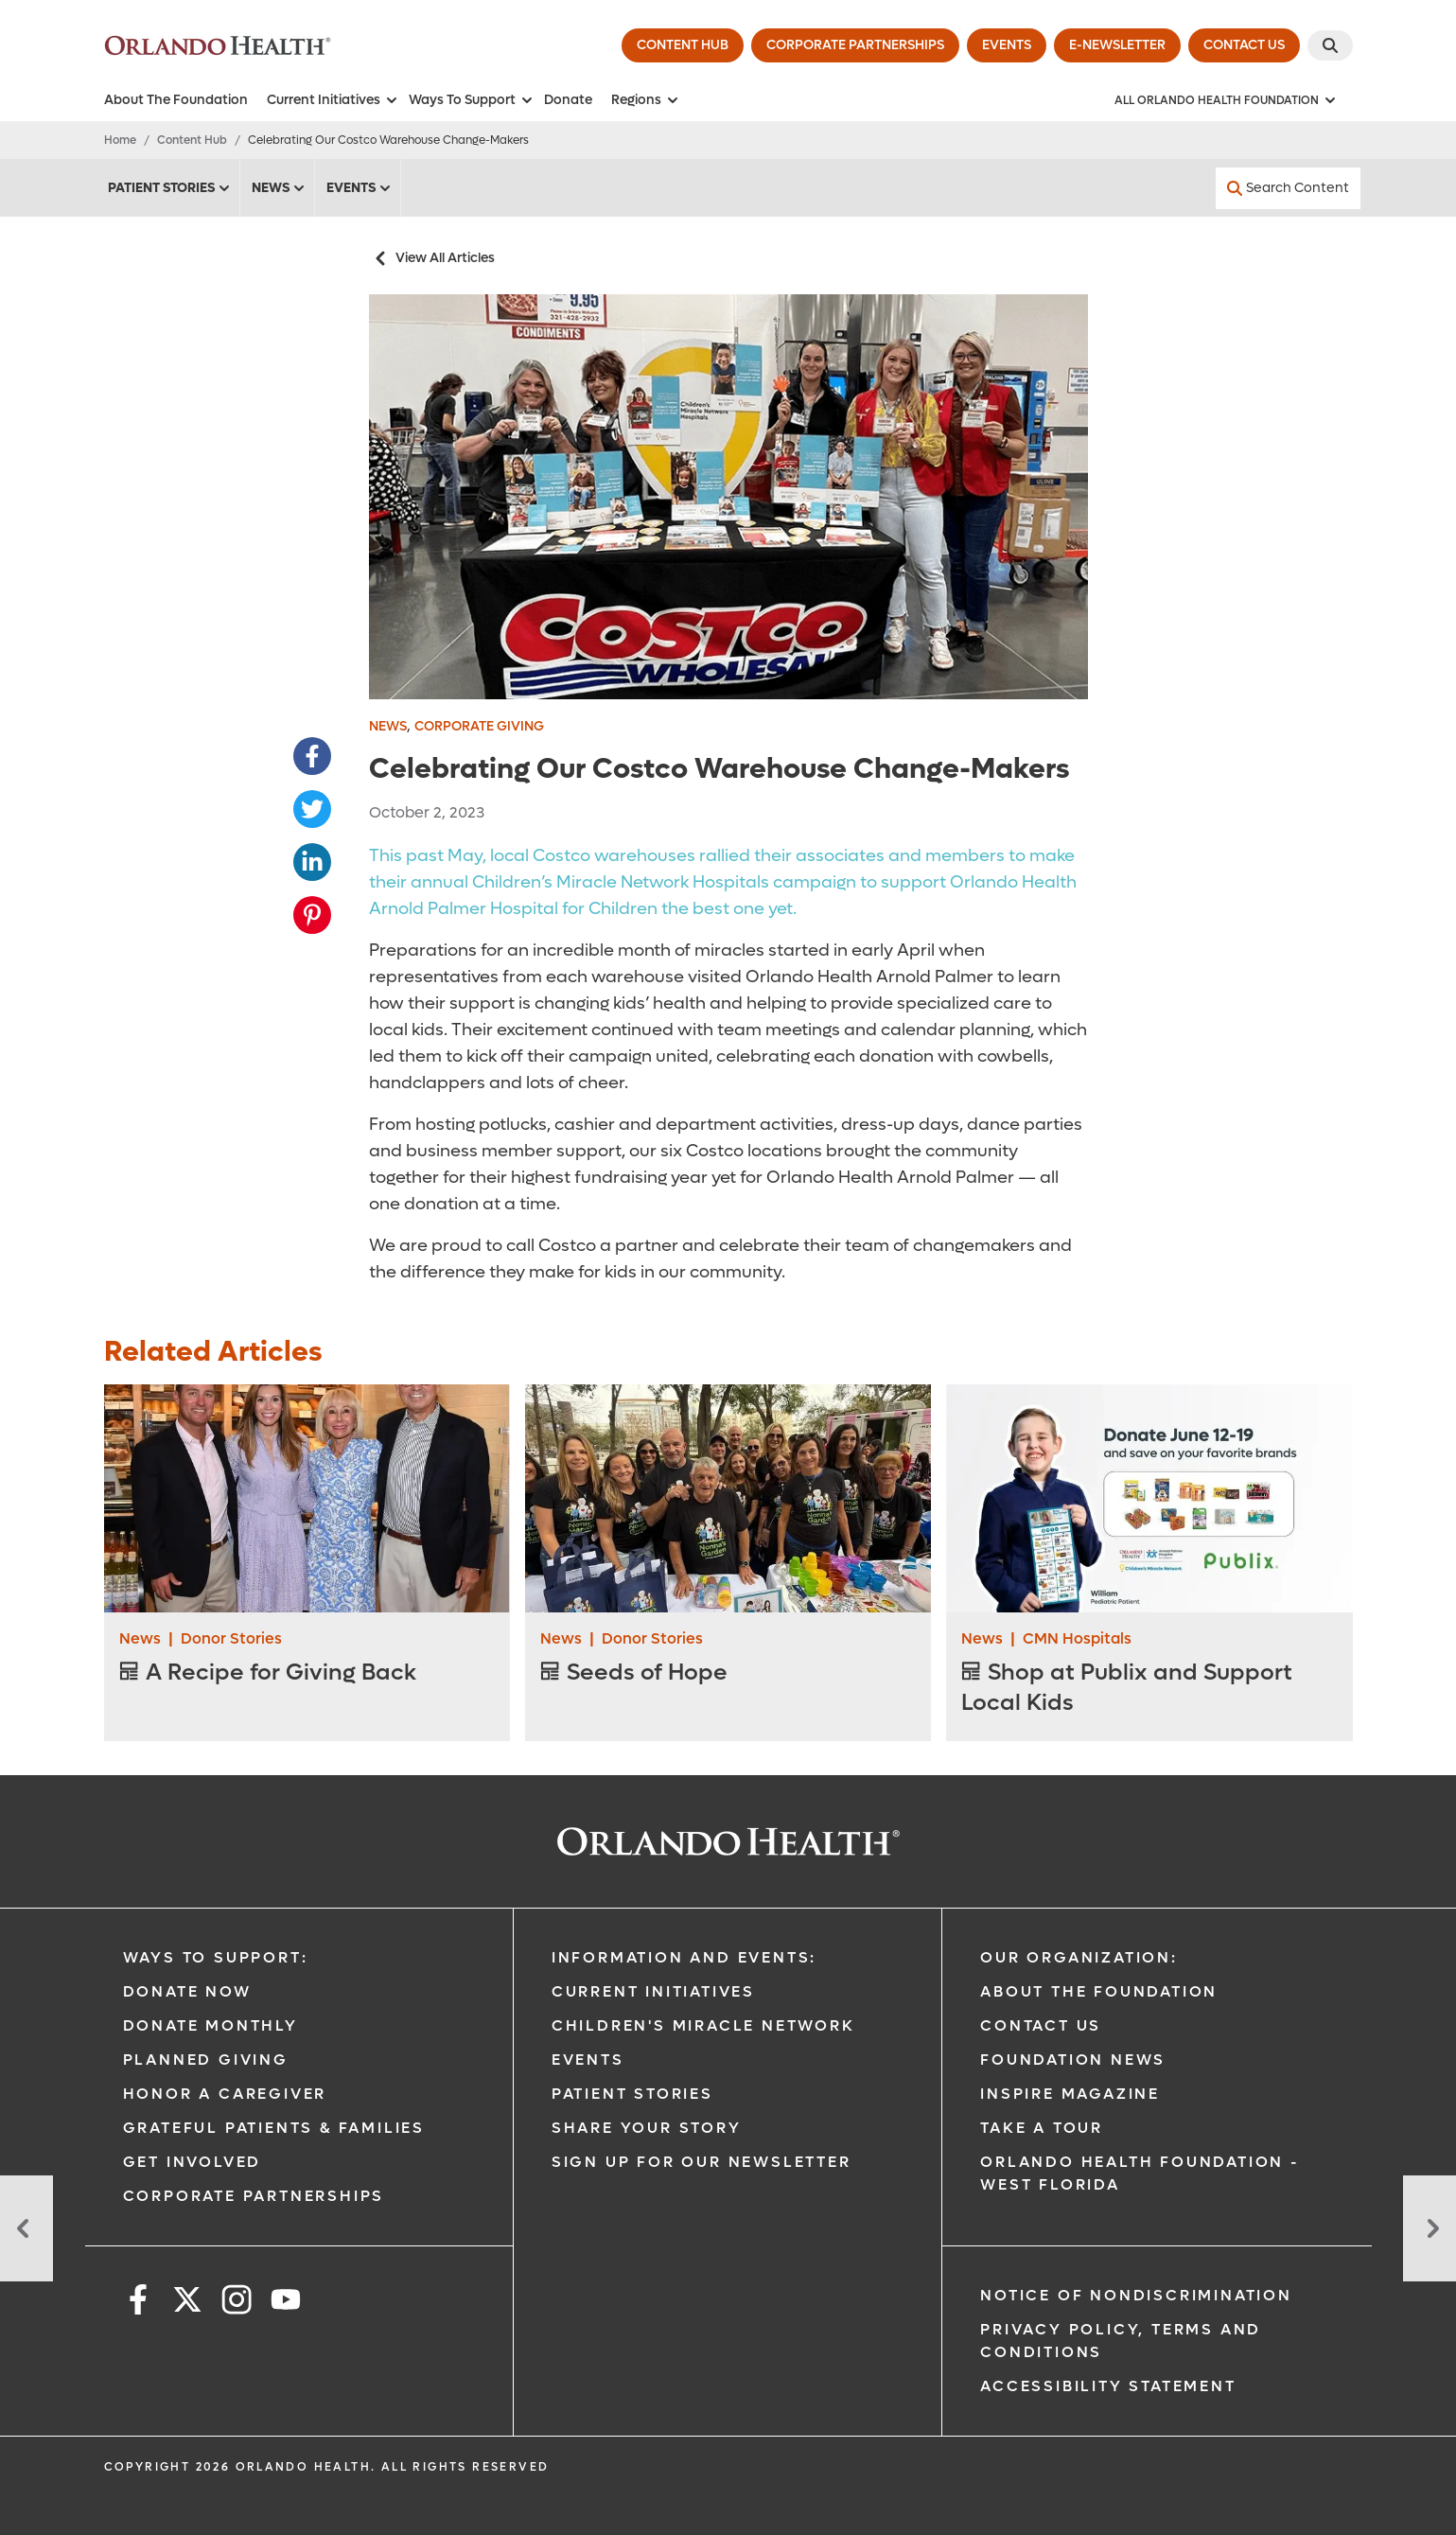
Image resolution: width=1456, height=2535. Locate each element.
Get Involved (192, 2162)
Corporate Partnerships (254, 2196)
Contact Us (1040, 2025)
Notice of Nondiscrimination (1136, 2295)
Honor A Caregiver (225, 2094)
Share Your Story (647, 2128)
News (279, 188)
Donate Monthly (210, 2025)
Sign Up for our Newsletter (701, 2162)
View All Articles (432, 258)
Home (120, 140)
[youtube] (286, 2302)
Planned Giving (206, 2059)
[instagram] (236, 2302)
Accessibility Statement (1108, 2386)
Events (359, 188)
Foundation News (1073, 2059)
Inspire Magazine (1070, 2094)
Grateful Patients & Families (274, 2128)
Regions (645, 100)
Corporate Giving (479, 726)
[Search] (1330, 45)
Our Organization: (1079, 1957)
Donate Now (187, 1991)
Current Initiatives (333, 100)
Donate (568, 100)
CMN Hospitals (1077, 1638)
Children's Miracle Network (703, 2025)
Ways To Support (472, 100)
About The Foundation (176, 100)
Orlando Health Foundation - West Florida (1140, 2173)
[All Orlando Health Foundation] (1226, 100)
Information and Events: (684, 1957)
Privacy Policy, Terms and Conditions (1120, 2340)
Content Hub (192, 140)
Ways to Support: (215, 1957)
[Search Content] (1288, 188)
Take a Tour (1041, 2128)
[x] (187, 2302)
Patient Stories (170, 188)
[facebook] (138, 2302)
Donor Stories (231, 1638)
